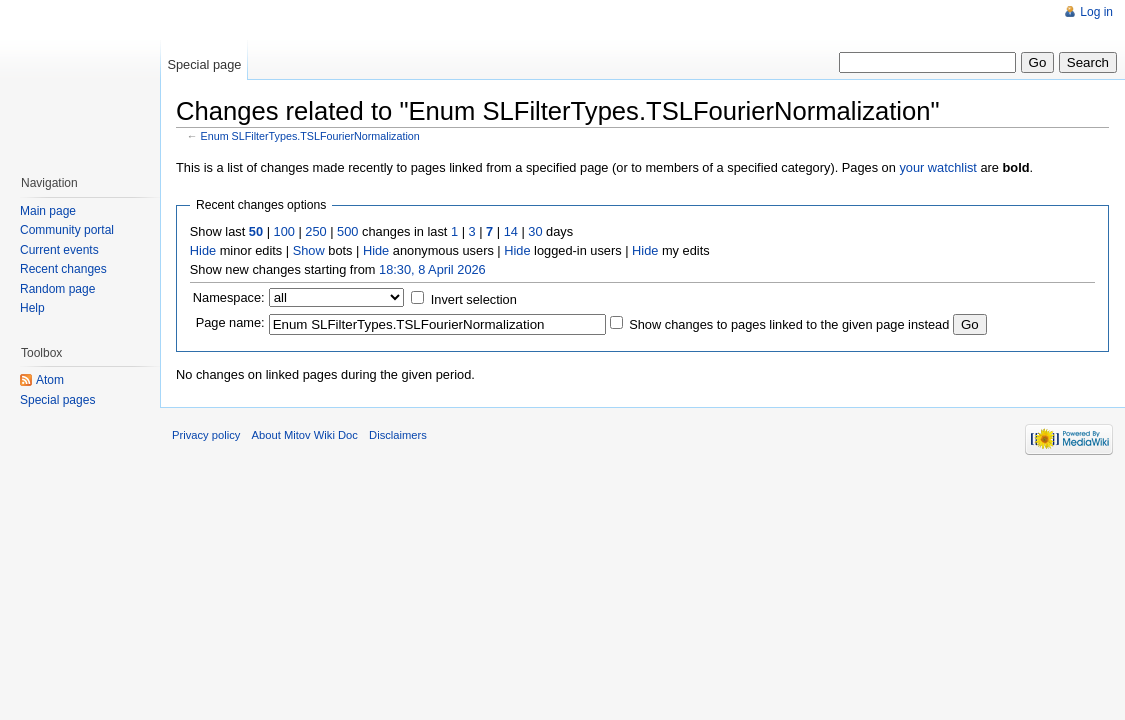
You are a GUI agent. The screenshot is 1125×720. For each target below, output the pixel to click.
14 (511, 231)
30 (535, 231)
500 (347, 231)
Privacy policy (206, 435)
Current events (59, 250)
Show (309, 250)
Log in (1096, 12)
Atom (50, 380)
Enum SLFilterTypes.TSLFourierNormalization (310, 136)
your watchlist (938, 167)
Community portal (67, 230)
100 (284, 231)
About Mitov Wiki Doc (305, 435)
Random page (57, 289)
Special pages (57, 400)
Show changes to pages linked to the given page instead (789, 324)
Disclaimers (398, 435)
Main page (48, 211)
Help (32, 308)
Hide (203, 250)
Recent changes (63, 269)
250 (315, 231)
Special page (204, 64)
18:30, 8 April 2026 (432, 269)
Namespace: (229, 297)
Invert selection (474, 299)
